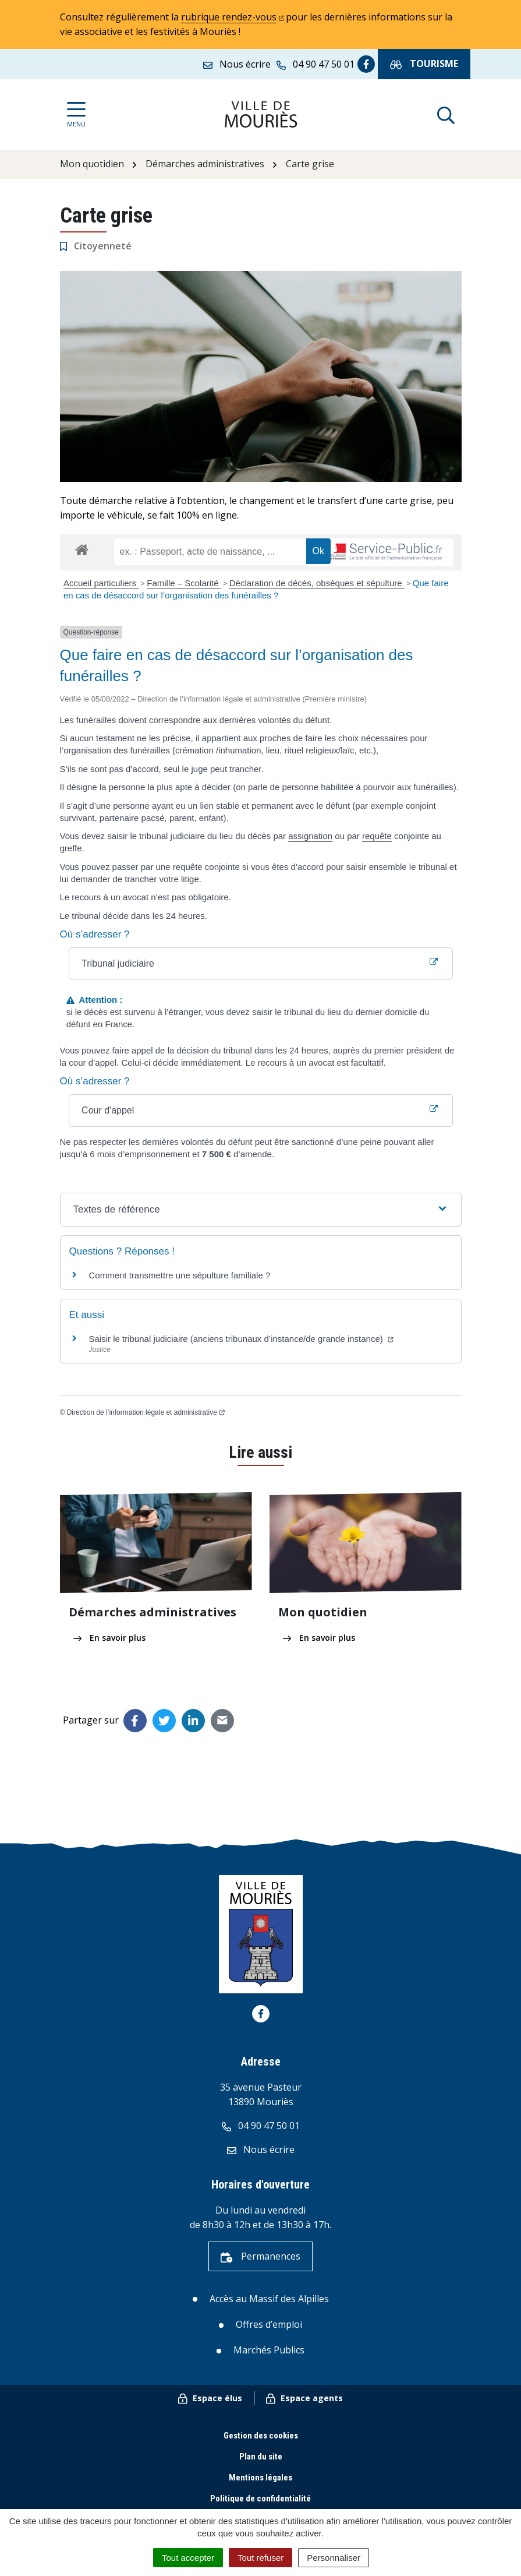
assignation (310, 836)
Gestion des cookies (261, 2435)
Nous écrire (261, 2149)
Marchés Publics (268, 2350)
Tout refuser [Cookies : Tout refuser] (260, 2558)
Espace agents (304, 2398)
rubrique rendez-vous (232, 16)
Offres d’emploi (269, 2324)
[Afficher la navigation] (76, 114)
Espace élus (210, 2398)
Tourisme (424, 64)
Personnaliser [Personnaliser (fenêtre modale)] (333, 2558)
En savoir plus (109, 1637)
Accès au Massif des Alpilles (269, 2298)
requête (377, 836)
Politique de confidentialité (260, 2498)
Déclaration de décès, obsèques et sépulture (317, 583)
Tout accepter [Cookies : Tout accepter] (188, 2558)
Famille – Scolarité (184, 583)
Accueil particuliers (101, 583)
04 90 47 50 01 (261, 2125)
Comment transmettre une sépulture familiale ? (180, 1275)
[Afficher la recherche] (446, 114)
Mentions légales (260, 2477)
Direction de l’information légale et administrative (146, 1412)
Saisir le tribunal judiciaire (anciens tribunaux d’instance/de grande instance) (241, 1339)
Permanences (260, 2256)
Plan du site (260, 2456)
